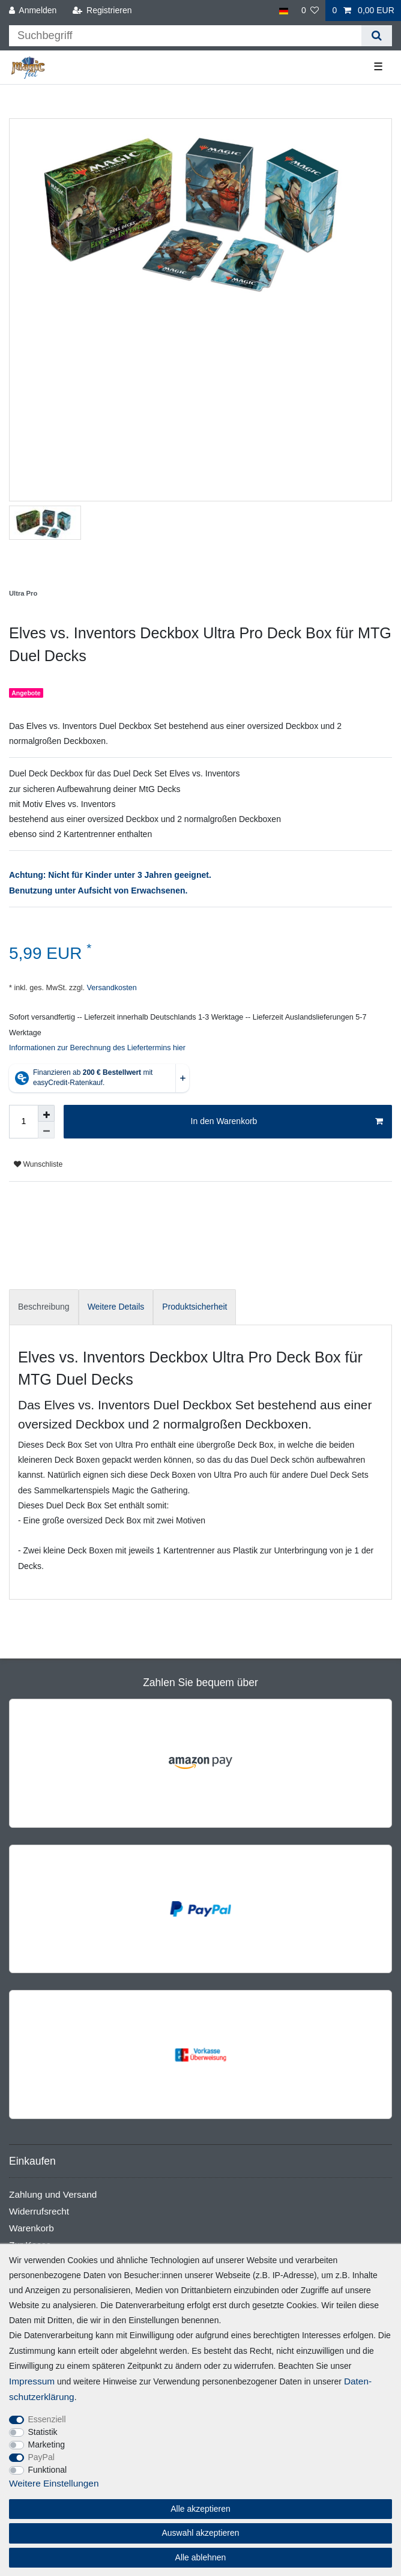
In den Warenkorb (287, 1121)
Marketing (46, 2444)
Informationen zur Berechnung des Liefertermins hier (97, 1048)
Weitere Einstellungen (53, 2483)
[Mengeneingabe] (23, 1121)
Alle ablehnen (200, 2557)
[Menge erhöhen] (46, 1113)
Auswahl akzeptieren (200, 2533)
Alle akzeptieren (200, 2509)
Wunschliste (38, 1164)
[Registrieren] (101, 10)
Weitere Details (116, 1306)
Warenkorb (31, 2228)
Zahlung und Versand (53, 2194)
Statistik (43, 2432)
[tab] (44, 1307)
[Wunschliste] (310, 10)
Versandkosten (111, 988)
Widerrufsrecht (39, 2211)
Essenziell (47, 2419)
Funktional (47, 2470)
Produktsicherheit (194, 1306)
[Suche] (376, 35)
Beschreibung (44, 1306)
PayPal (41, 2457)
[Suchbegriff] (185, 35)
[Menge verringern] (46, 1130)
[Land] (283, 10)
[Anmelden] (33, 10)
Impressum (32, 2381)
